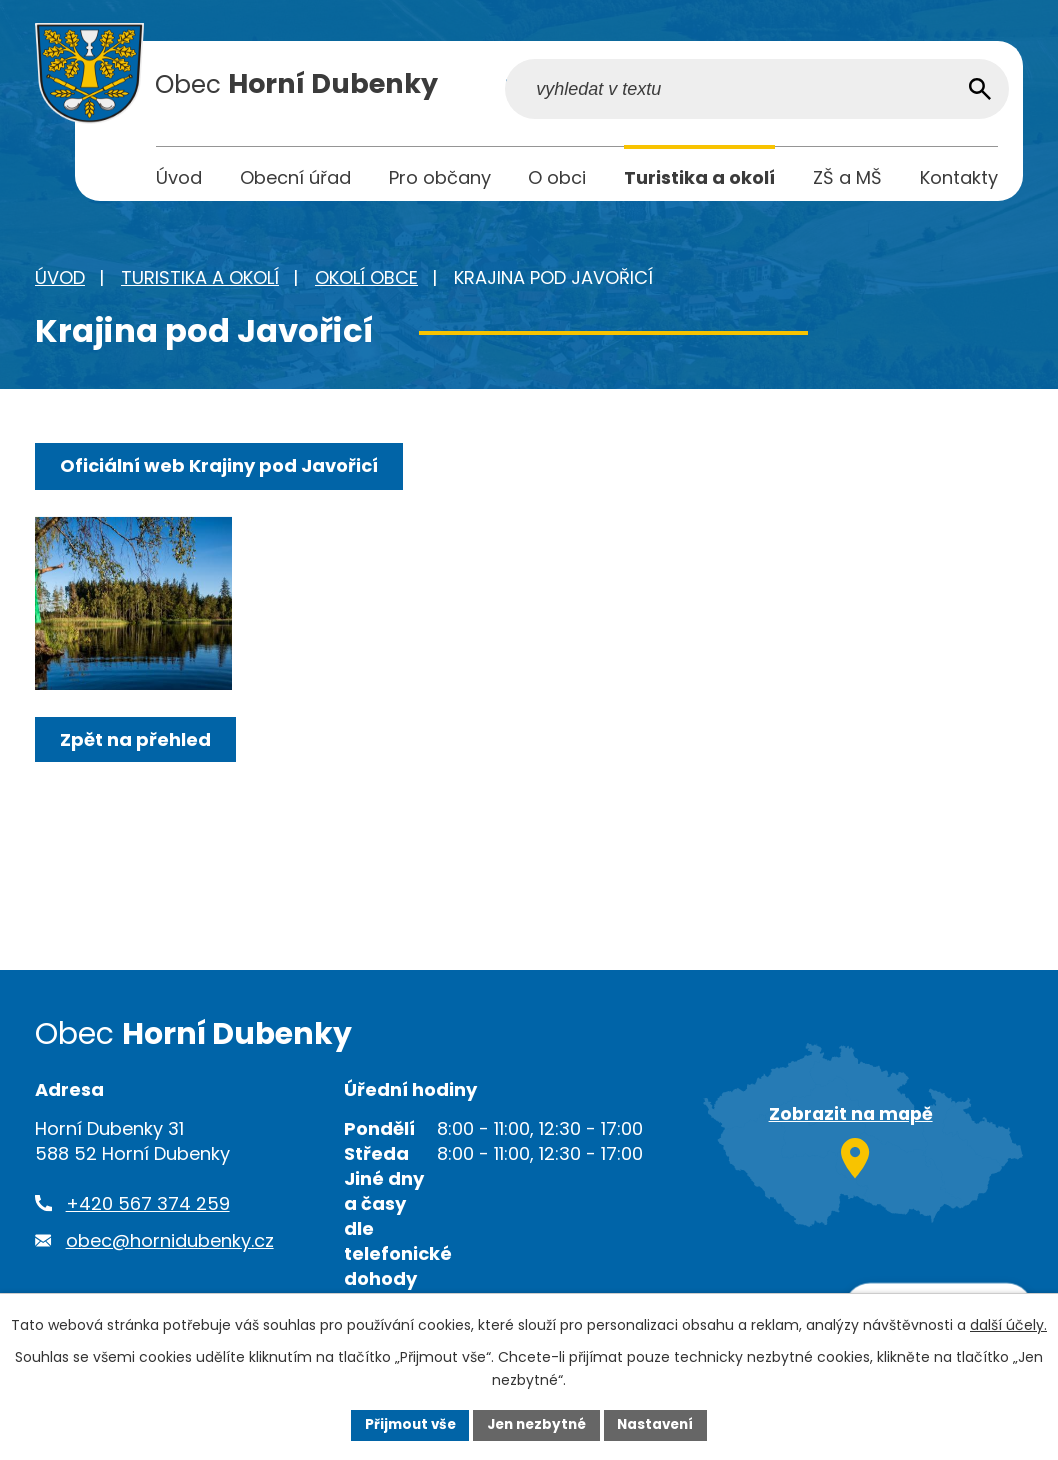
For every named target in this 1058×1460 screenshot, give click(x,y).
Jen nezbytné (536, 1424)
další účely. (1008, 1324)
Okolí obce (366, 281)
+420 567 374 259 (148, 1207)
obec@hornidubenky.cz (170, 1244)
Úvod (60, 281)
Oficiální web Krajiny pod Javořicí (221, 469)
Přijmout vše (404, 1424)
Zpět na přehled (137, 770)
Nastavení (661, 1424)
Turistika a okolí (200, 281)
